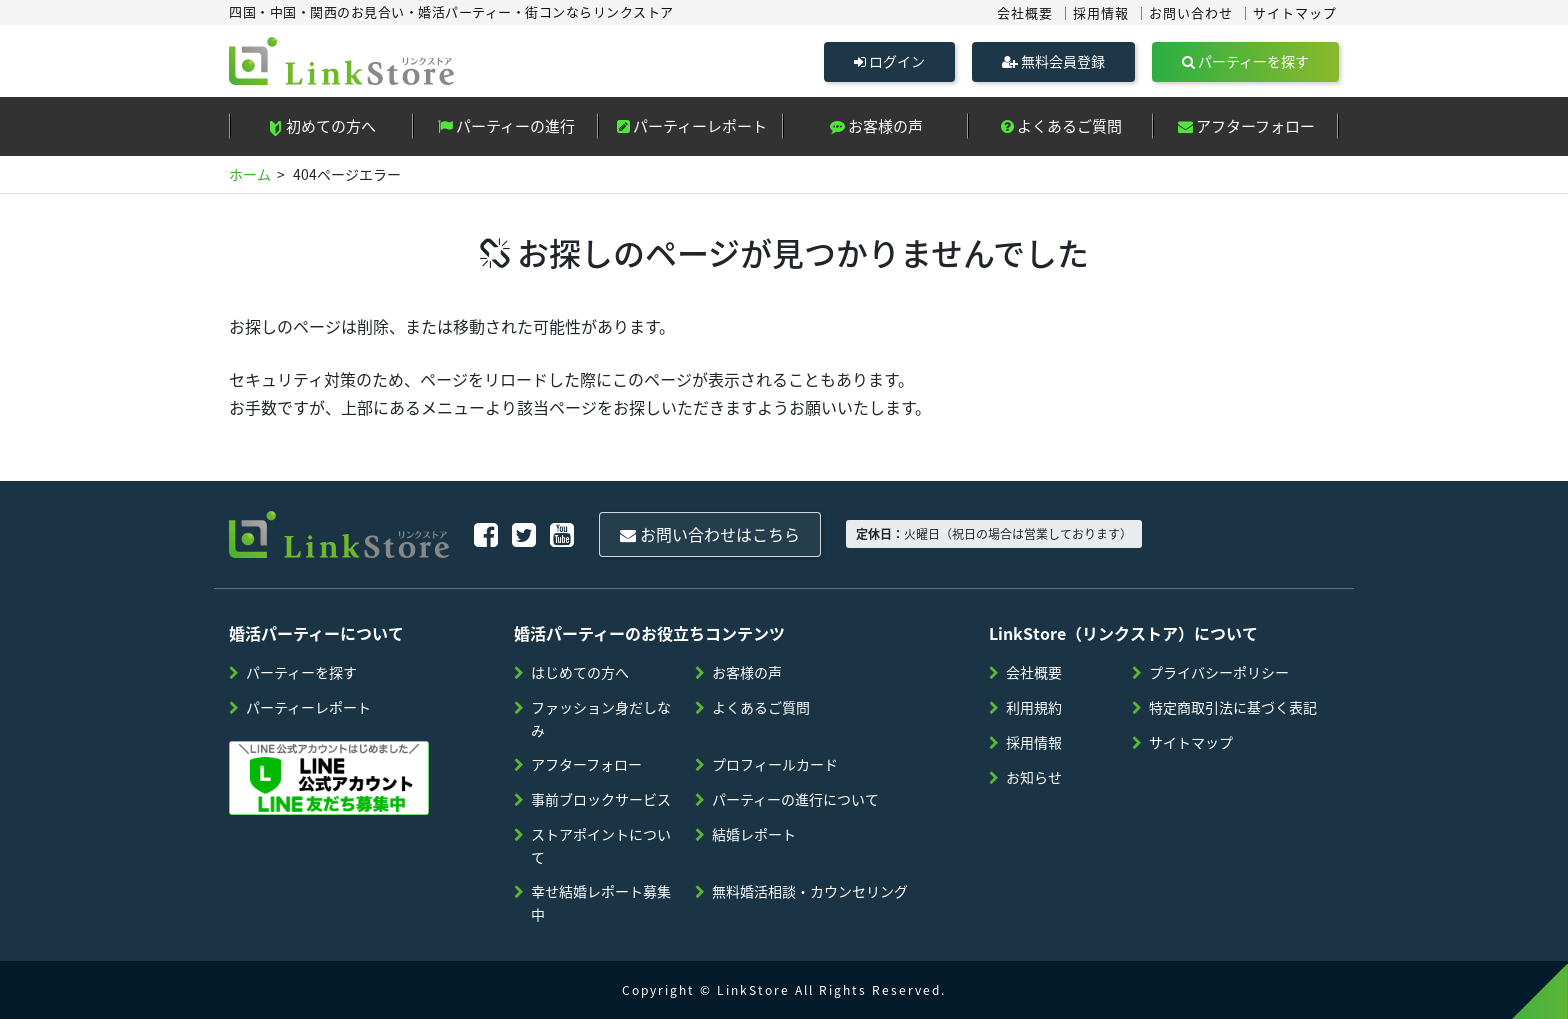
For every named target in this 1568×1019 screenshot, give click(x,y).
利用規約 (1034, 707)
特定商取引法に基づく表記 (1233, 707)
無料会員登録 (1053, 61)
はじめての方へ (580, 672)
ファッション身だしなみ (601, 718)
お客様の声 (876, 126)
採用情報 (1101, 12)
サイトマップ (1295, 12)
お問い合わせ (1191, 12)
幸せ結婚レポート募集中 (601, 902)
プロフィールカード (775, 764)
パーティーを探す (1245, 61)
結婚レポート (754, 834)
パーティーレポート (692, 126)
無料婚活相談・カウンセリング (810, 891)
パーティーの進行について (795, 799)
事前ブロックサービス (601, 799)
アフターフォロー (1246, 126)
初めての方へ (322, 126)
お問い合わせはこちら (710, 534)
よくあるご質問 (1061, 126)
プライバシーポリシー (1219, 672)
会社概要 (1025, 12)
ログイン (889, 61)
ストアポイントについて (601, 845)
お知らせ (1034, 777)
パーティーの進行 (506, 126)
